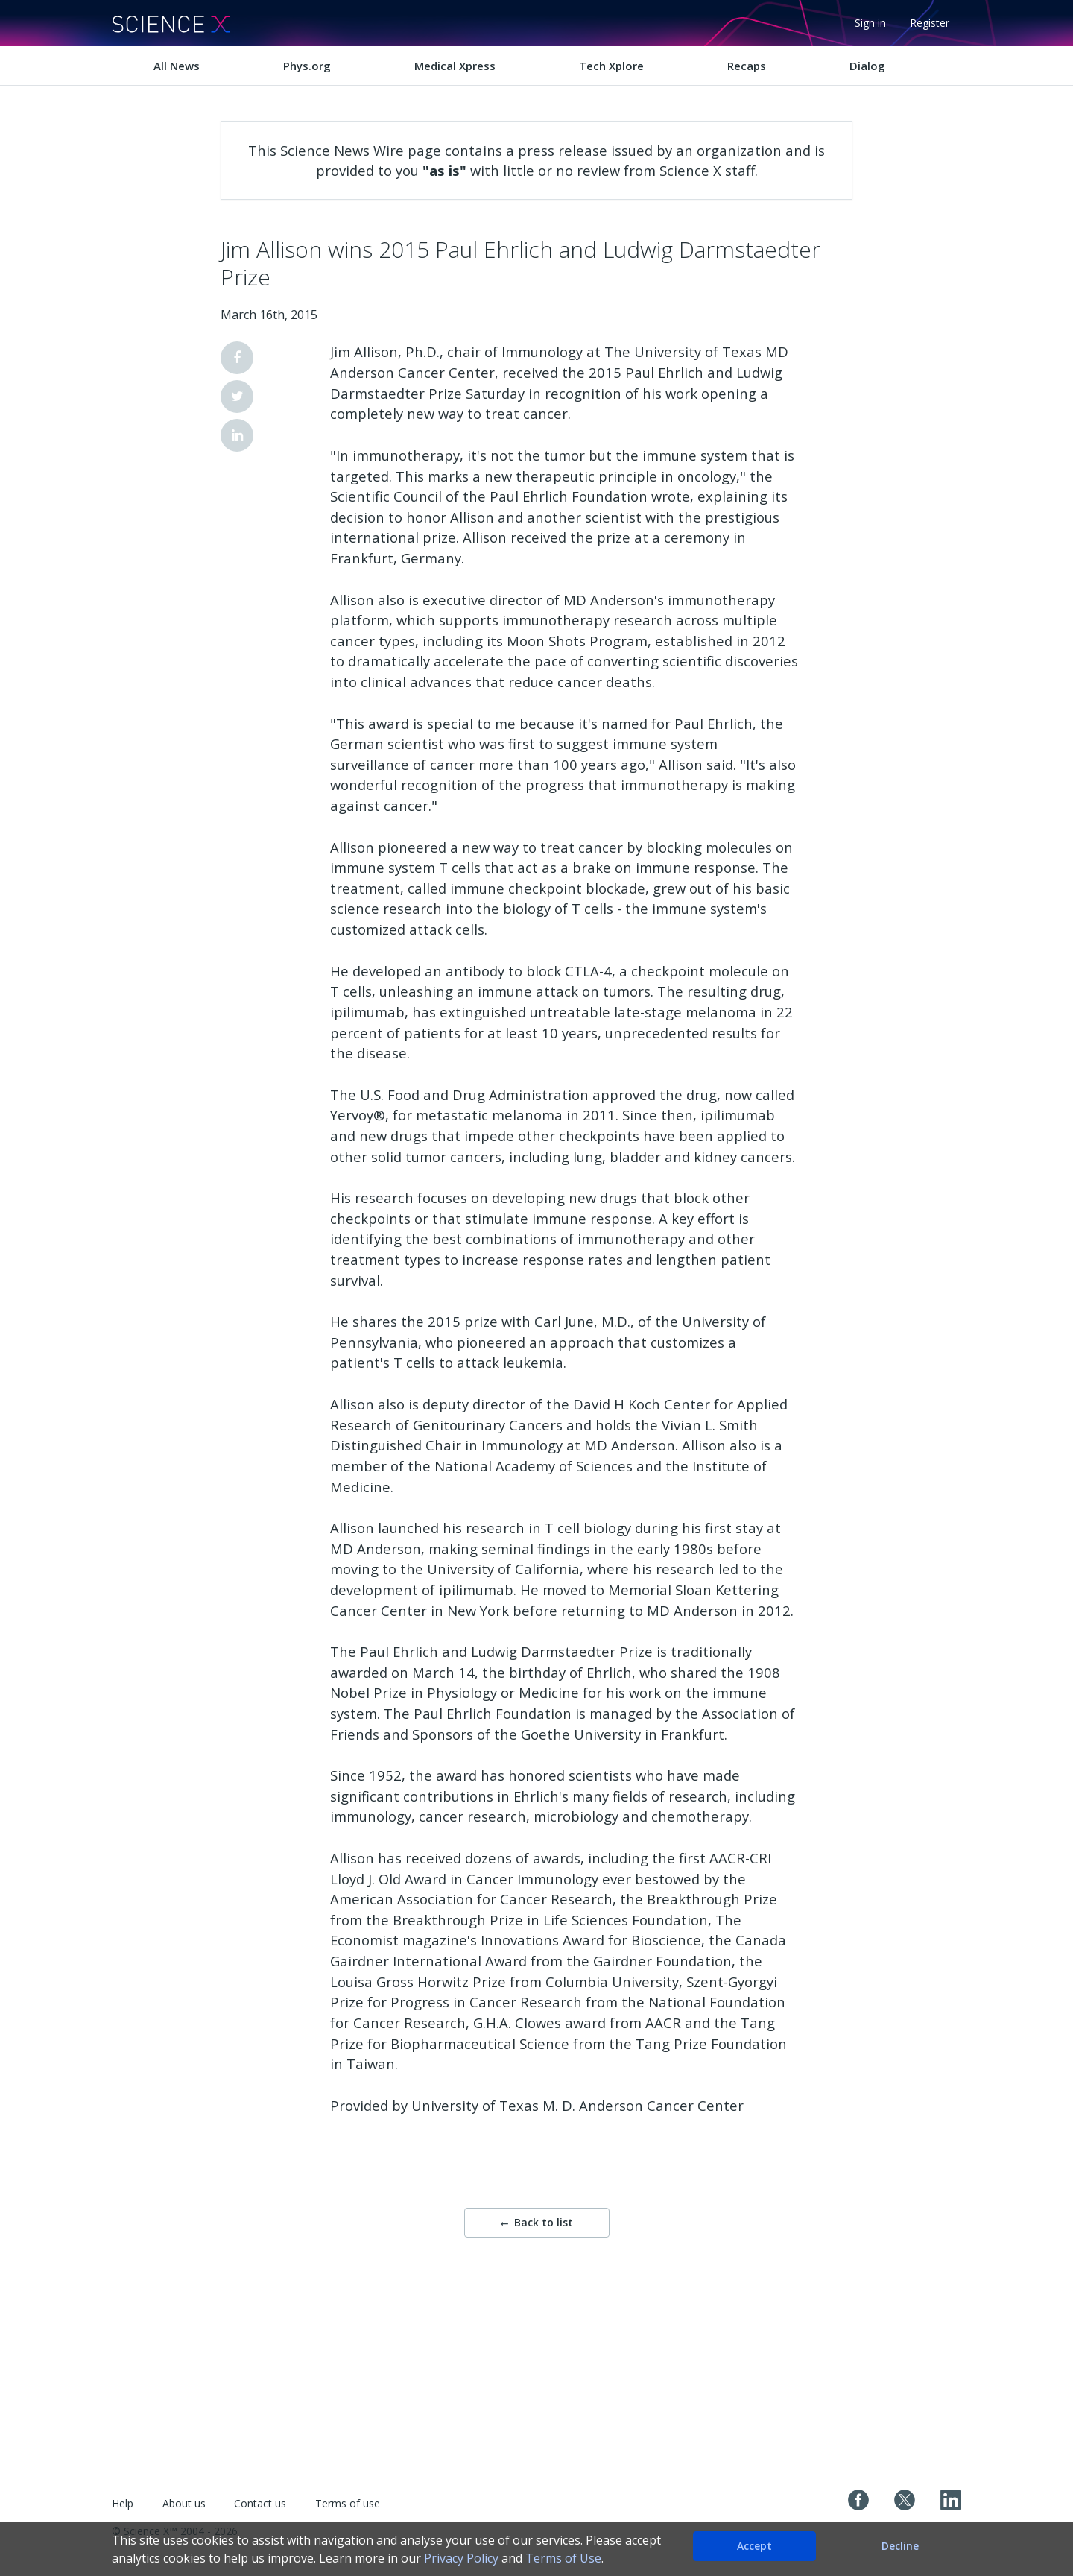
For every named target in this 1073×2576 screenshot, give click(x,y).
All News (176, 65)
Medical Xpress (455, 65)
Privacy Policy (461, 2558)
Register (929, 23)
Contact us (260, 2503)
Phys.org (307, 65)
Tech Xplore (611, 65)
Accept (754, 2546)
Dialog (867, 65)
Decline (900, 2546)
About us (184, 2503)
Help (122, 2503)
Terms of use (347, 2503)
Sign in (870, 23)
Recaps (746, 65)
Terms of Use (563, 2558)
